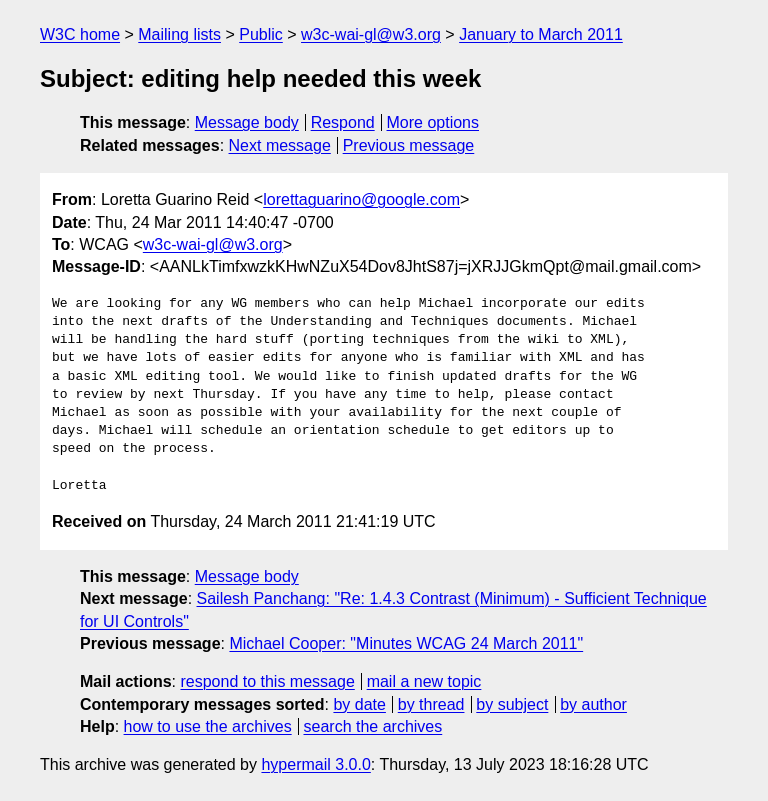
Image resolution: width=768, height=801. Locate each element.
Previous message (409, 145)
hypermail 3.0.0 (315, 764)
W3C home (80, 34)
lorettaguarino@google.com (361, 199)
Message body (247, 122)
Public (261, 34)
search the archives (373, 726)
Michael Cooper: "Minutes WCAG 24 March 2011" (406, 643)
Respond (343, 122)
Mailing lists (179, 34)
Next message (280, 145)
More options (433, 122)
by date (359, 704)
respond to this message (267, 681)
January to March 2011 (541, 34)
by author (593, 704)
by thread (431, 704)
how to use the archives (208, 726)
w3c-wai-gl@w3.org (371, 34)
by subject (512, 704)
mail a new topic (424, 681)
